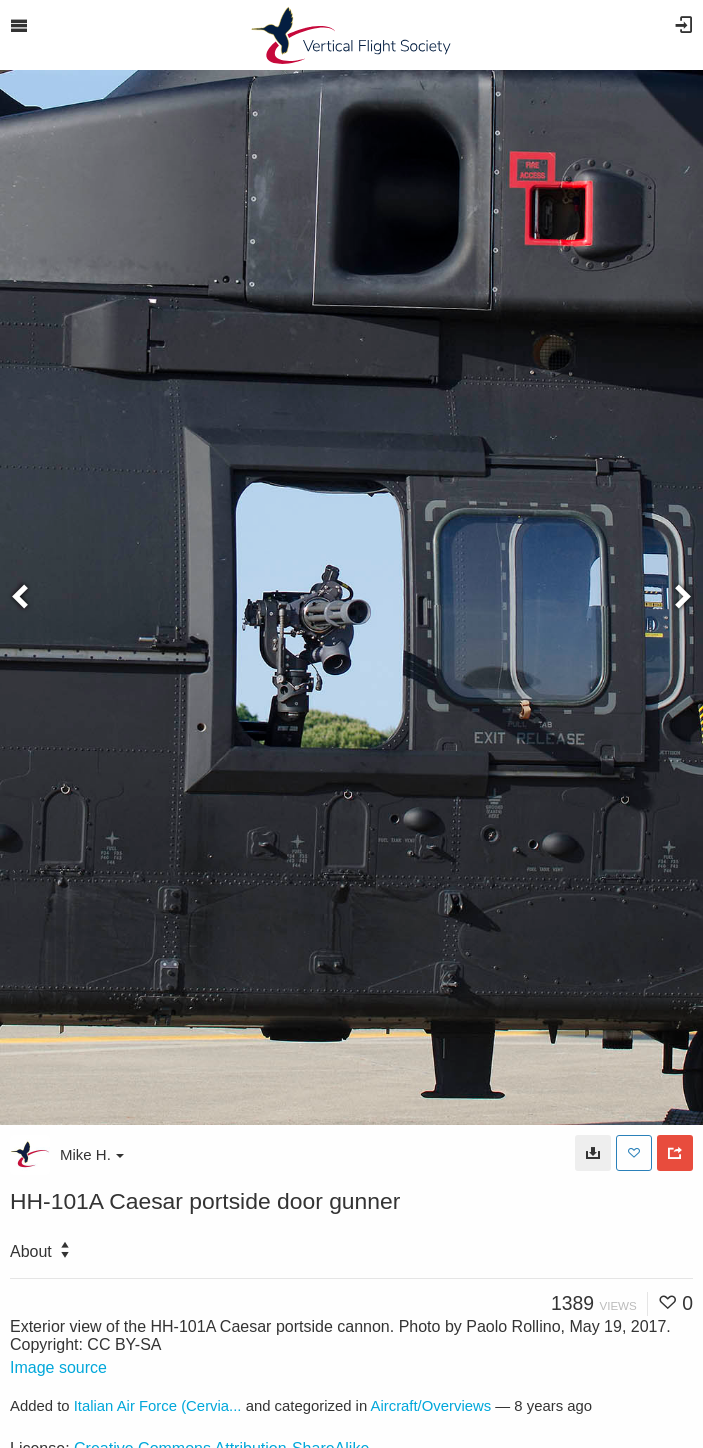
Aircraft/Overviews (431, 1406)
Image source (58, 1367)
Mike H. (92, 1154)
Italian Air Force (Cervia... (158, 1406)
